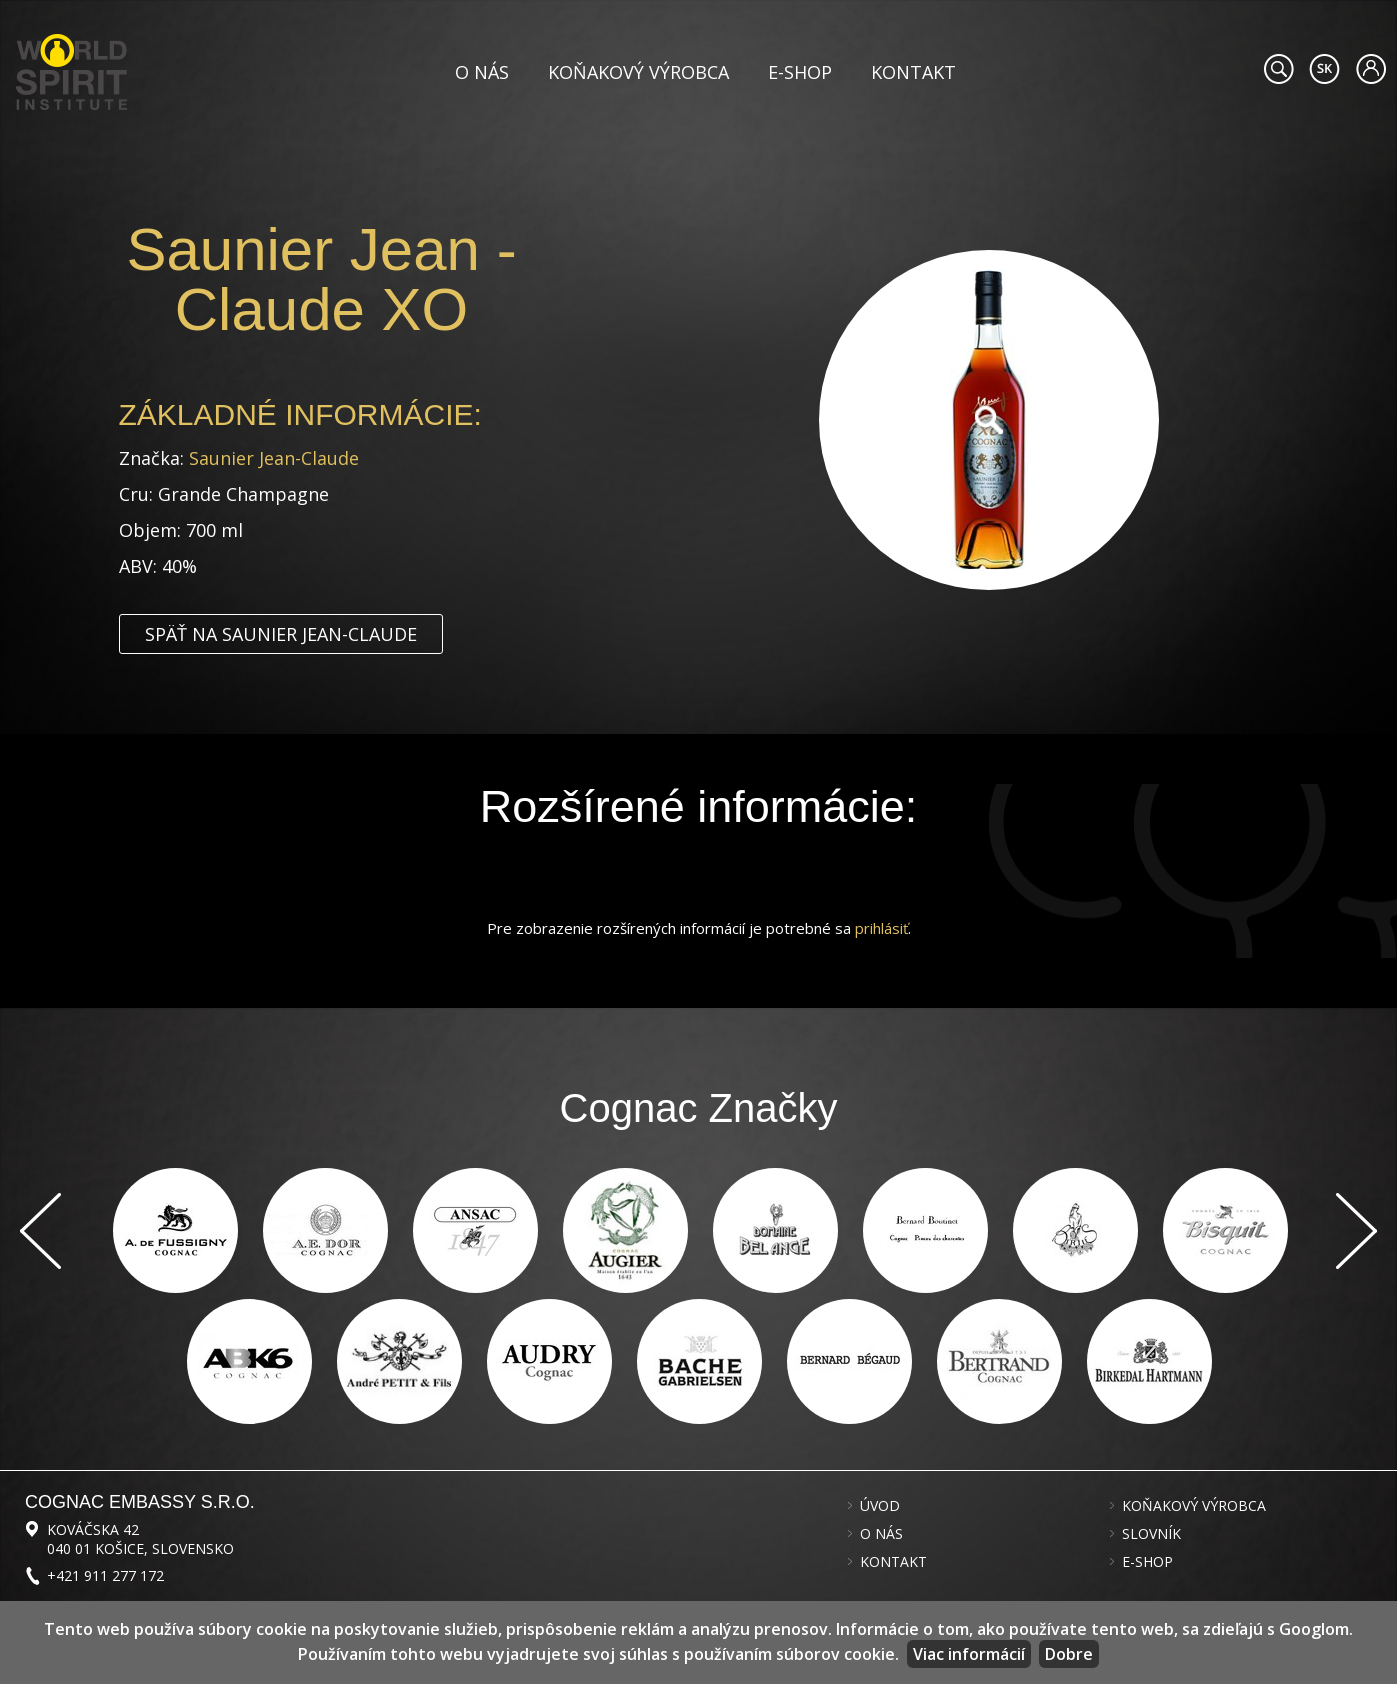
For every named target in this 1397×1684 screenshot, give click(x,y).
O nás (482, 72)
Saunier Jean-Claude (274, 458)
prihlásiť (881, 928)
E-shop (800, 72)
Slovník (1151, 1534)
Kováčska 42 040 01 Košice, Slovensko (140, 1539)
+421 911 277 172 (105, 1575)
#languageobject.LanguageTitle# (1324, 69)
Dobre (1069, 1654)
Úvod (880, 1506)
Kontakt (913, 72)
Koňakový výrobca (638, 72)
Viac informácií (969, 1654)
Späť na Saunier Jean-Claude (281, 634)
